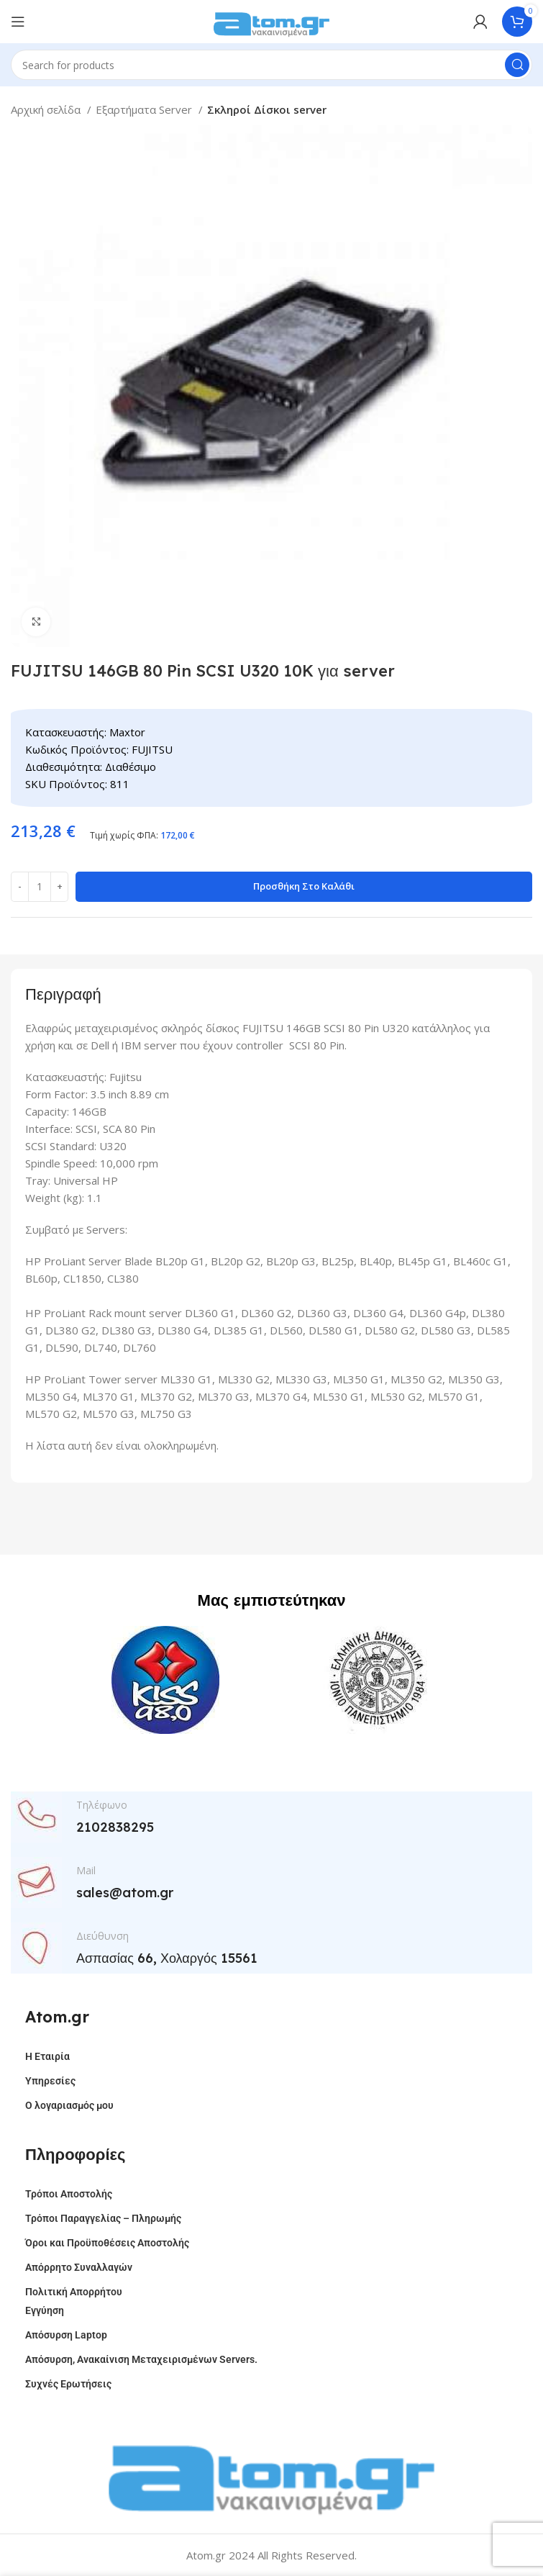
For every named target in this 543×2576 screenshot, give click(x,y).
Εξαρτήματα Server (145, 109)
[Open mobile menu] (18, 21)
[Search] (271, 65)
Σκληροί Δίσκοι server (267, 109)
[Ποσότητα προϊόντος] (39, 887)
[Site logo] (272, 20)
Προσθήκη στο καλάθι (304, 886)
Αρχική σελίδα (47, 109)
